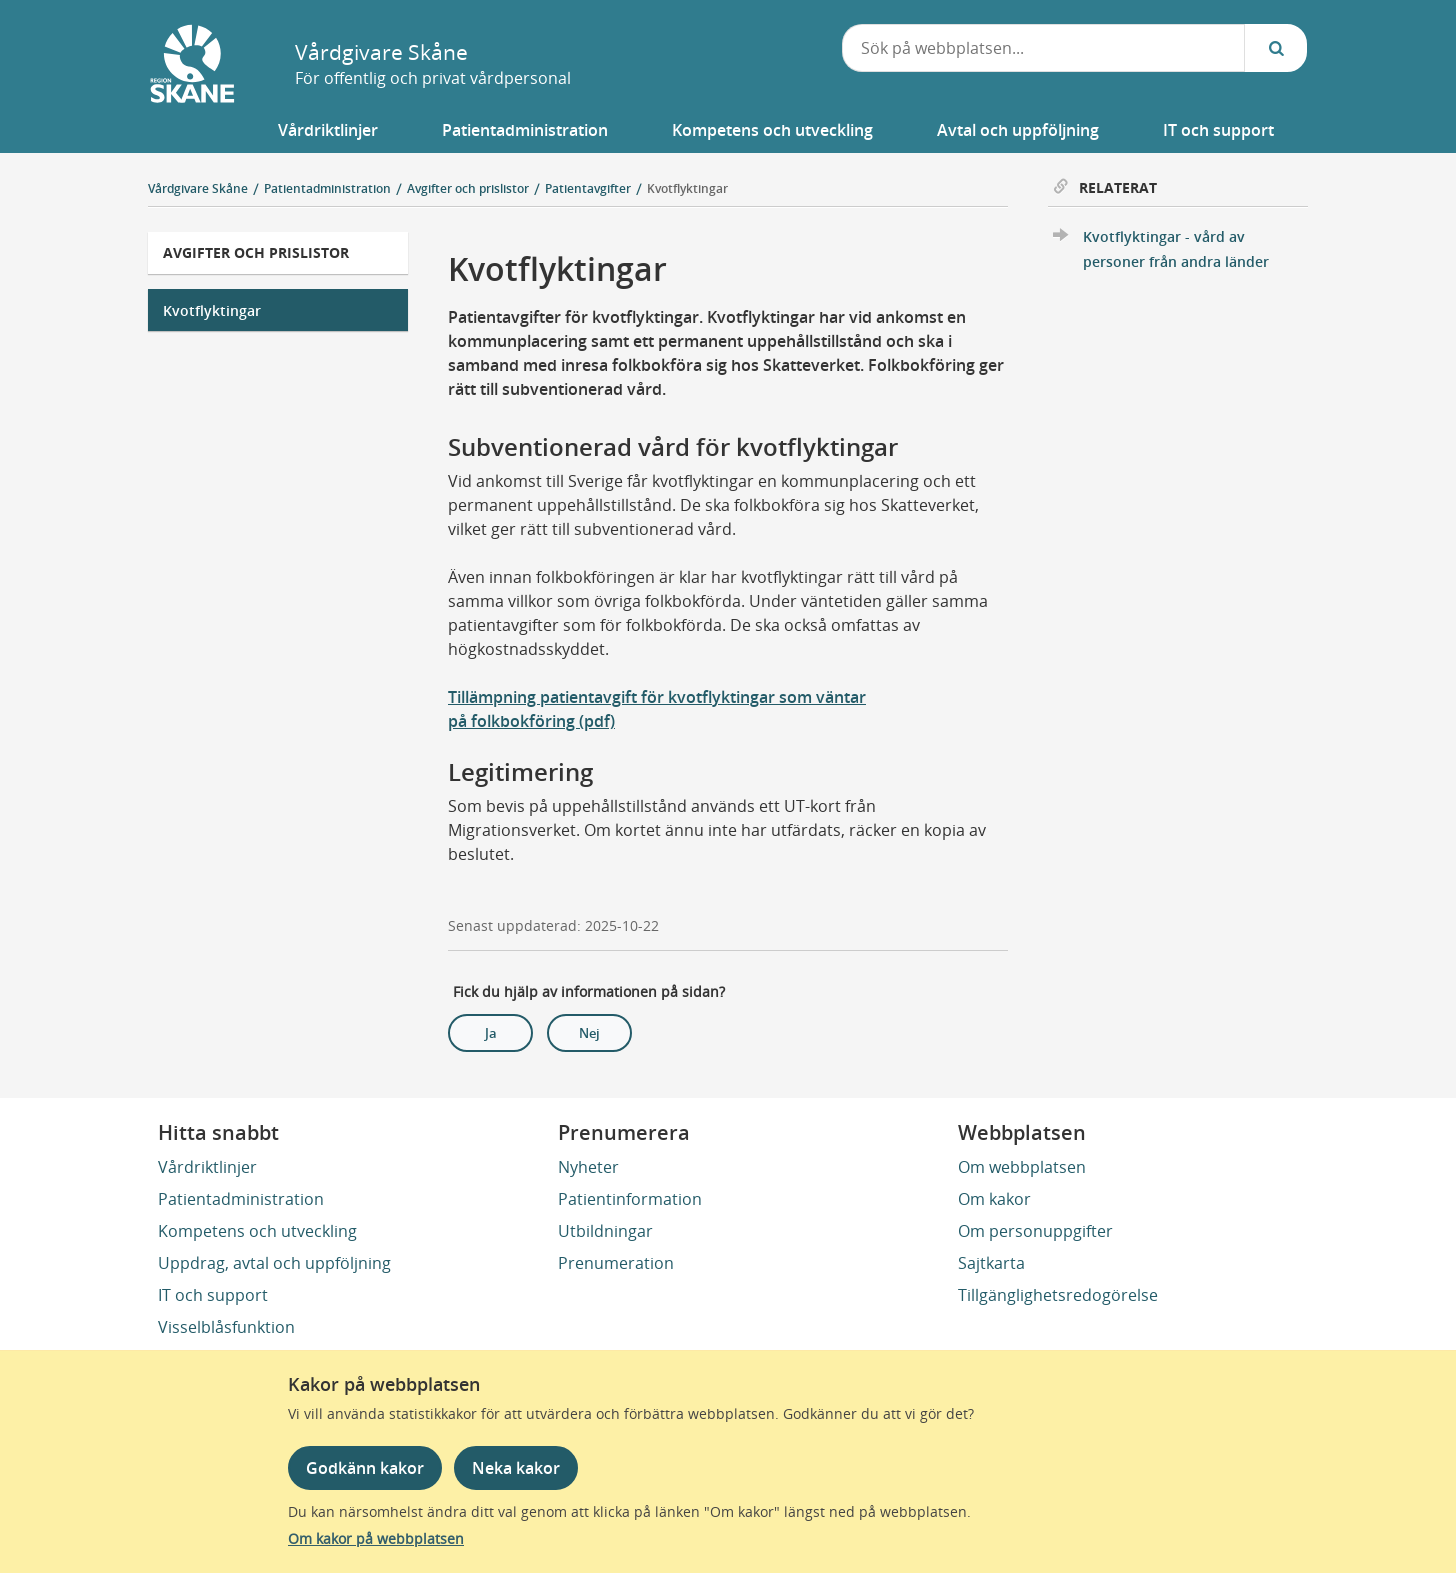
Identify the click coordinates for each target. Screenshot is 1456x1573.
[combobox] (1043, 48)
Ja (491, 1033)
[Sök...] (1276, 48)
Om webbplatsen (1022, 1167)
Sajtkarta (991, 1263)
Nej (589, 1033)
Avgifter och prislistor (256, 252)
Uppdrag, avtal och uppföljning (274, 1263)
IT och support (213, 1295)
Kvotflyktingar (687, 188)
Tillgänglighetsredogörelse (1058, 1295)
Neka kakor (516, 1468)
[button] (328, 130)
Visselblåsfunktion (226, 1327)
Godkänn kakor (365, 1468)
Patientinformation (630, 1199)
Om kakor (994, 1199)
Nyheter (588, 1167)
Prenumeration (616, 1263)
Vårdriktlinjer (207, 1167)
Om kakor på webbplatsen (376, 1538)
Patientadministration (241, 1199)
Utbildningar (605, 1231)
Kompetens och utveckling (257, 1231)
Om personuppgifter (1035, 1231)
